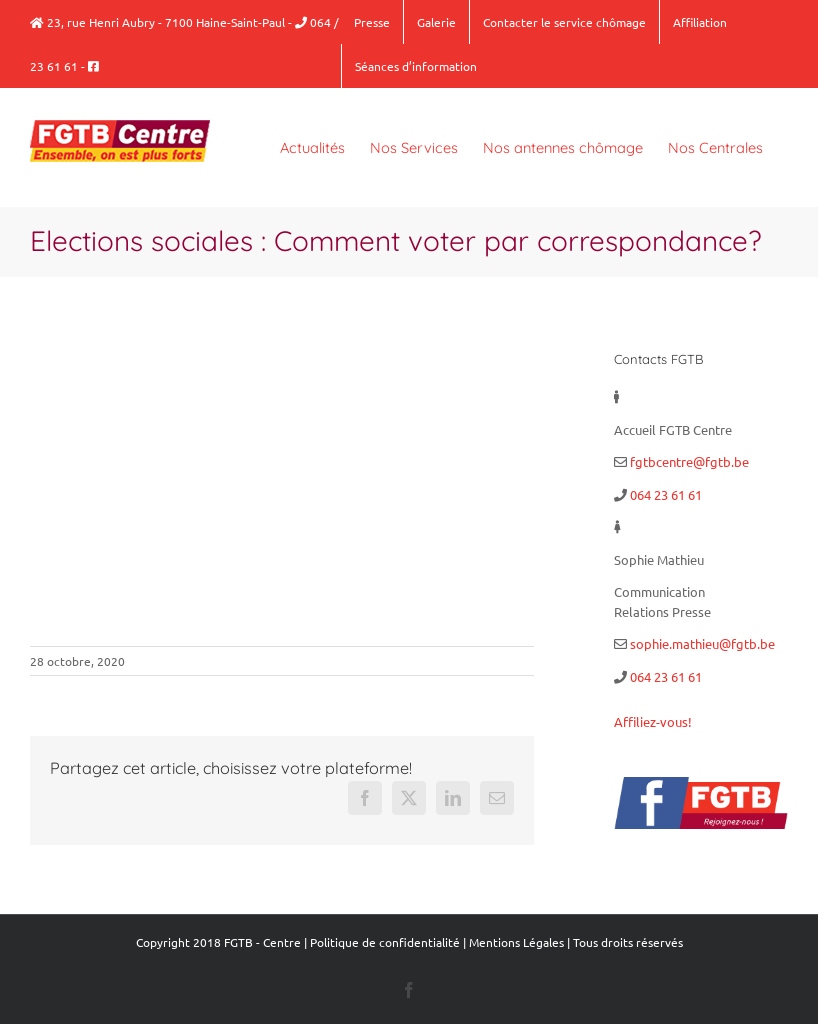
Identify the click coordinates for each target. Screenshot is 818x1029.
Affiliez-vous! (653, 721)
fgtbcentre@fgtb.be (689, 461)
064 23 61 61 (666, 494)
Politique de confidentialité (385, 942)
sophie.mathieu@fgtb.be (702, 643)
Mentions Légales (516, 942)
